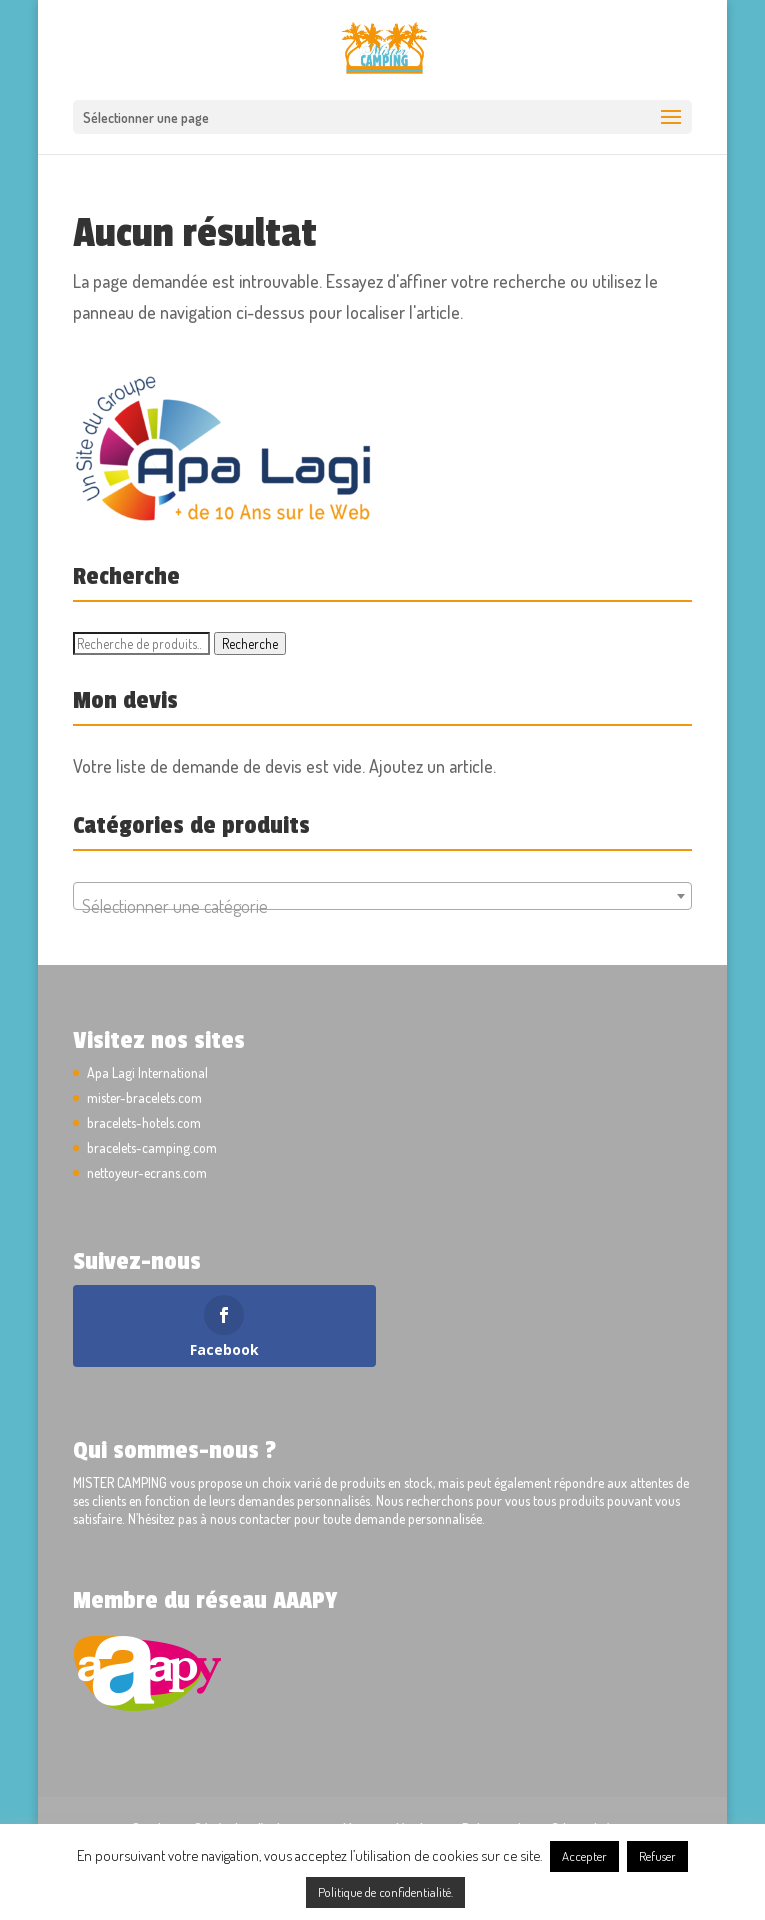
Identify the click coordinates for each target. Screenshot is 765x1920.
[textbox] (383, 906)
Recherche (250, 643)
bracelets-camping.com (152, 1147)
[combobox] (383, 896)
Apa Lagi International (147, 1072)
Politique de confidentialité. (385, 1892)
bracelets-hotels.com (144, 1122)
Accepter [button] (584, 1856)
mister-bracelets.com (144, 1097)
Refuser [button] (657, 1856)
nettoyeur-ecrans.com (147, 1172)
